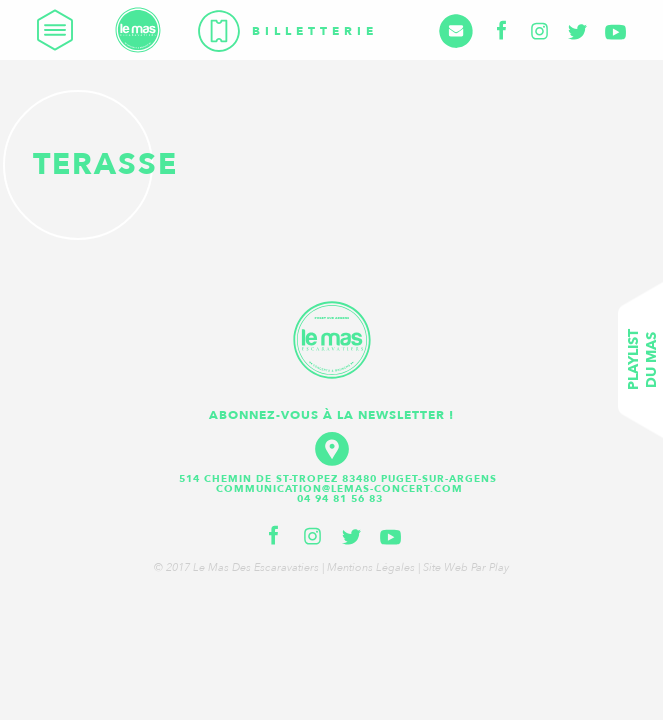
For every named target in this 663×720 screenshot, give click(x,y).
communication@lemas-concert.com (339, 489)
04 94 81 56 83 (340, 499)
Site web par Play (466, 567)
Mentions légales (371, 567)
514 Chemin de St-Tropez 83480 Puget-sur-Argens (340, 479)
